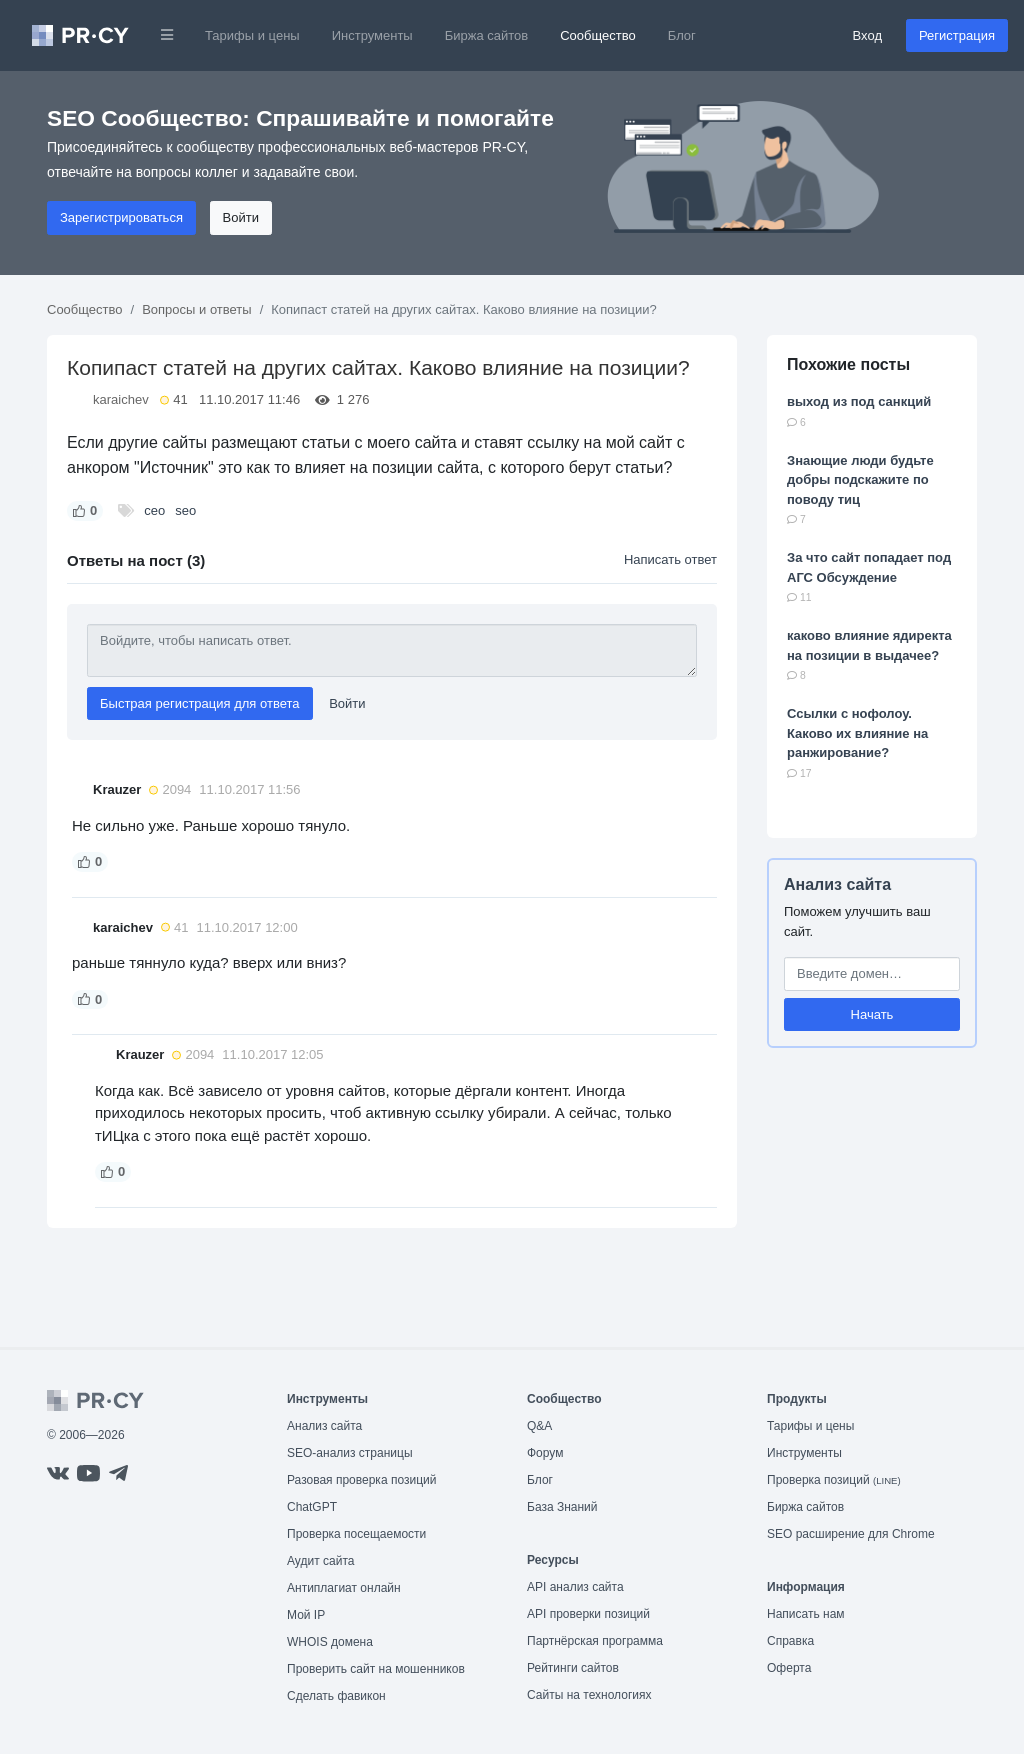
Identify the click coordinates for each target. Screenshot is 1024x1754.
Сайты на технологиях (589, 1695)
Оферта (789, 1668)
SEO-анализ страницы (350, 1453)
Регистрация (957, 35)
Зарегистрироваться (121, 217)
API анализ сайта (575, 1587)
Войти (241, 217)
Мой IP (306, 1615)
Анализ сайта (837, 884)
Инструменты (372, 35)
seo (185, 510)
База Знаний (562, 1507)
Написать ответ (670, 559)
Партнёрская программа (595, 1641)
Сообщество (598, 35)
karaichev (121, 399)
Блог (682, 35)
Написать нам (806, 1614)
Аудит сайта (320, 1561)
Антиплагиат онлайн (344, 1588)
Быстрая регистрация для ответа (200, 703)
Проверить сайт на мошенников (376, 1669)
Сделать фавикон (336, 1696)
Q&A (539, 1426)
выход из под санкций (859, 401)
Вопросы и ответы (196, 309)
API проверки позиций (588, 1614)
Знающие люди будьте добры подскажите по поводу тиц (860, 480)
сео (154, 510)
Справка (790, 1641)
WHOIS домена (330, 1642)
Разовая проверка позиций (361, 1480)
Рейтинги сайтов (573, 1668)
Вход (867, 35)
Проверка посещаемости (356, 1534)
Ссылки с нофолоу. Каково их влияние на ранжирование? (857, 733)
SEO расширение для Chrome (851, 1534)
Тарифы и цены (252, 35)
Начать (872, 1014)
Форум (545, 1453)
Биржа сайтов (487, 35)
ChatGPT (312, 1507)
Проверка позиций (834, 1480)
